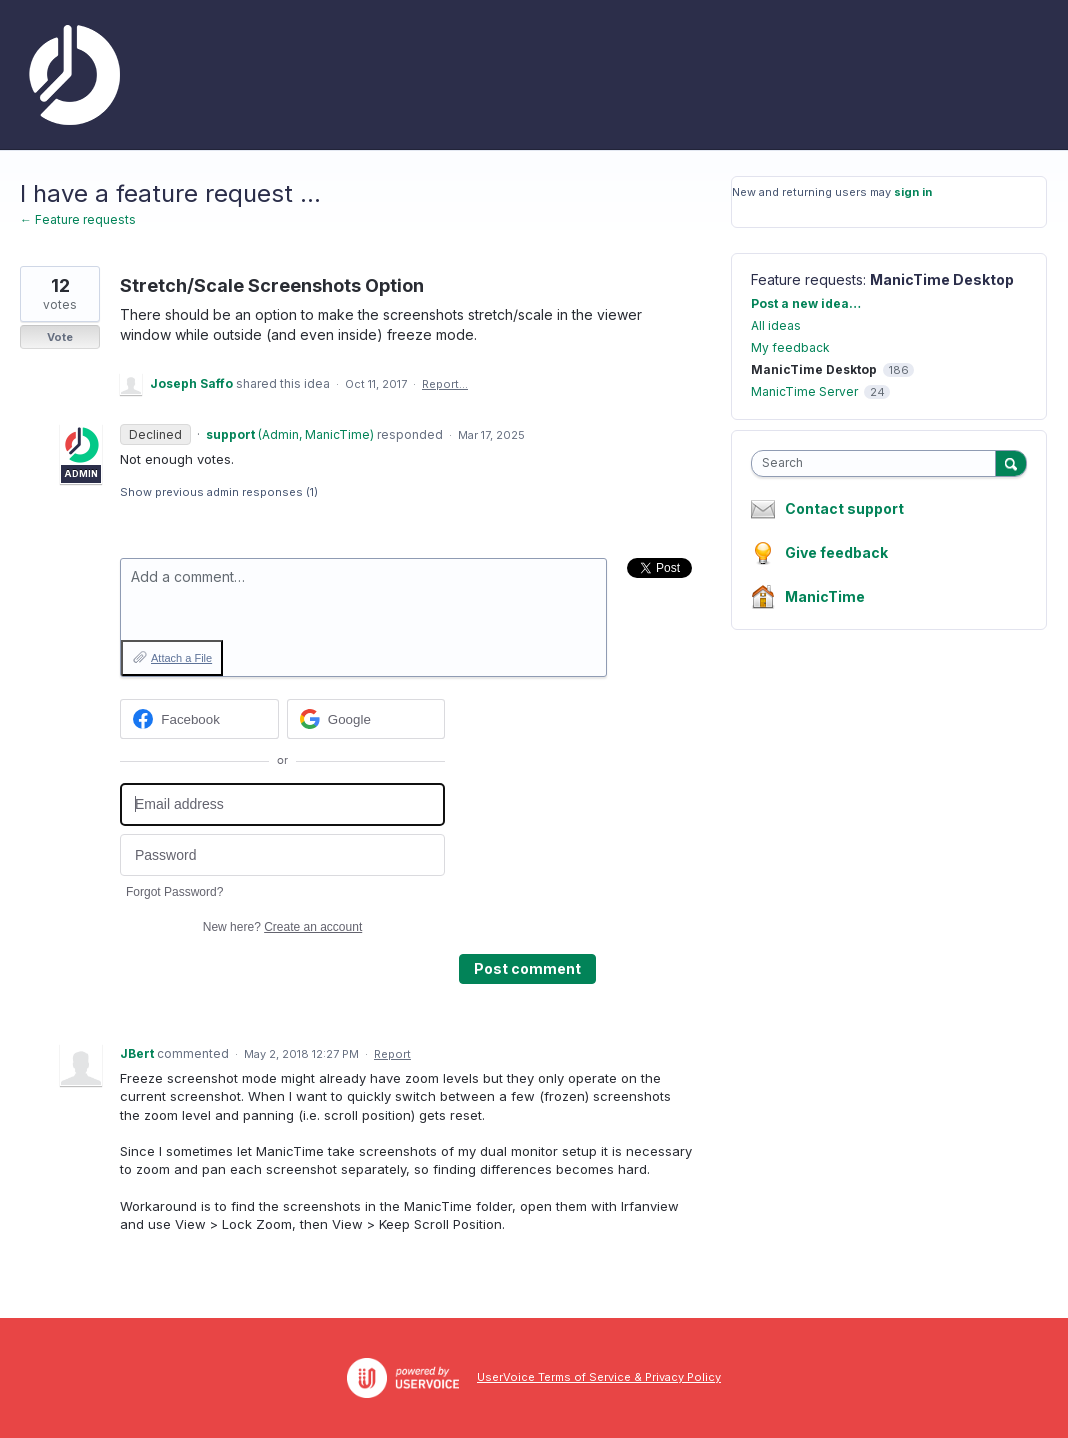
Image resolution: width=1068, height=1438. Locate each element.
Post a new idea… (806, 303)
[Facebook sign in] (199, 719)
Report (392, 1054)
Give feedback (836, 552)
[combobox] (878, 463)
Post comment (527, 968)
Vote (60, 337)
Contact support (844, 509)
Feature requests (807, 279)
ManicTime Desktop (942, 279)
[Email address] (282, 804)
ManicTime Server (804, 391)
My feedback (790, 347)
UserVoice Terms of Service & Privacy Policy (599, 1377)
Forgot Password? (174, 892)
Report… (445, 384)
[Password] (282, 855)
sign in (913, 192)
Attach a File (181, 658)
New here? (282, 927)
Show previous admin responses (219, 492)
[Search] (1011, 463)
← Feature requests (78, 219)
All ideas (776, 325)
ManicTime (825, 596)
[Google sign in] (366, 719)
